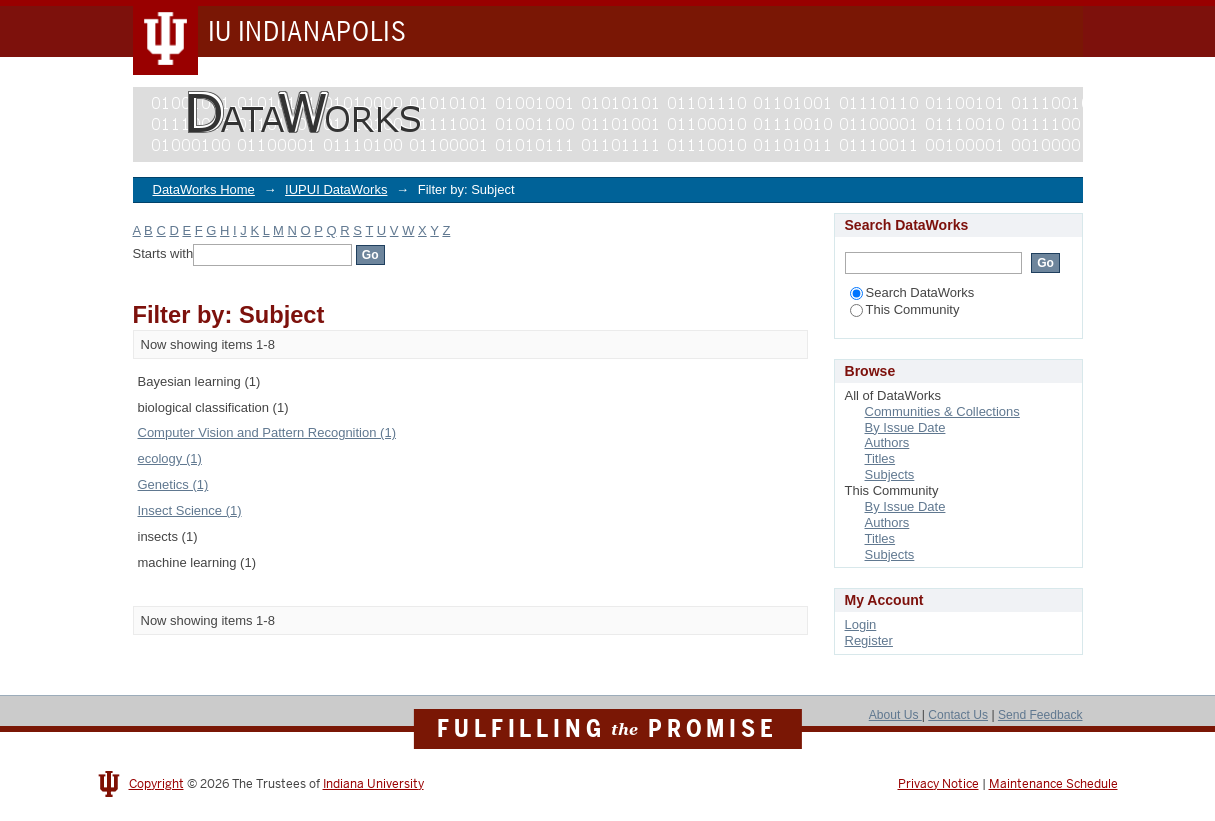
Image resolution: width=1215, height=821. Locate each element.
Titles (880, 458)
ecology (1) (170, 458)
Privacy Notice (938, 784)
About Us (895, 715)
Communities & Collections (942, 411)
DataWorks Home (204, 189)
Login (861, 624)
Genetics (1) (173, 484)
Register (869, 640)
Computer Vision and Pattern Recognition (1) (267, 432)
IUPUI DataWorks (336, 189)
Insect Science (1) (190, 510)
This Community (905, 309)
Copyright (156, 784)
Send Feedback (1040, 715)
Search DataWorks (912, 292)
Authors (887, 442)
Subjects (890, 474)
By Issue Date (905, 427)
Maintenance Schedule (1053, 784)
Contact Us (958, 715)
